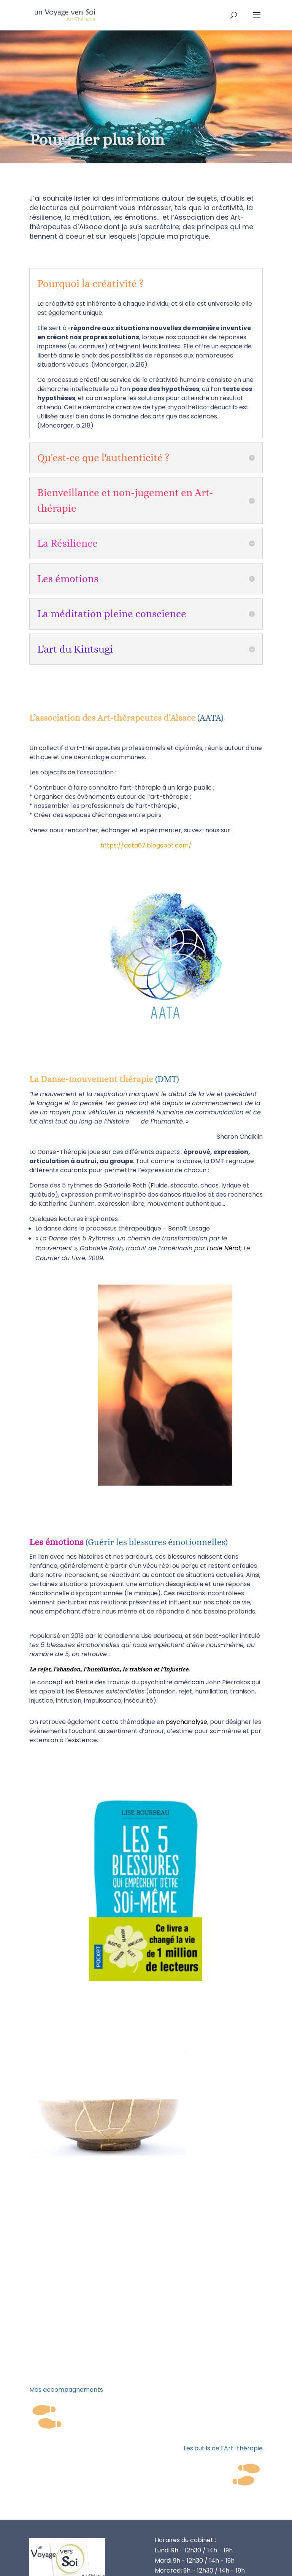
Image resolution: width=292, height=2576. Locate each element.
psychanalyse (186, 1721)
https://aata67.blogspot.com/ (146, 845)
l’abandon (66, 1669)
